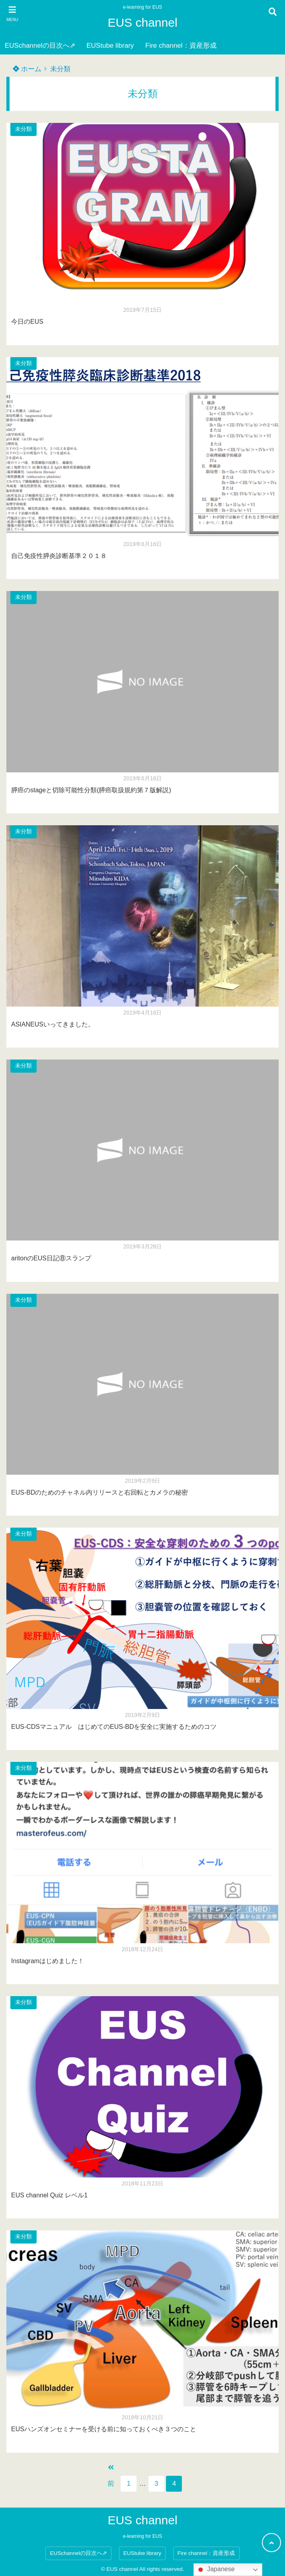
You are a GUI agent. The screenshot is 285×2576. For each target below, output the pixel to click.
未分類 (60, 69)
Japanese (215, 2569)
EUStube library (110, 45)
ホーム (27, 69)
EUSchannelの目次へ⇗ (40, 45)
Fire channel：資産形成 (181, 45)
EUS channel (142, 22)
